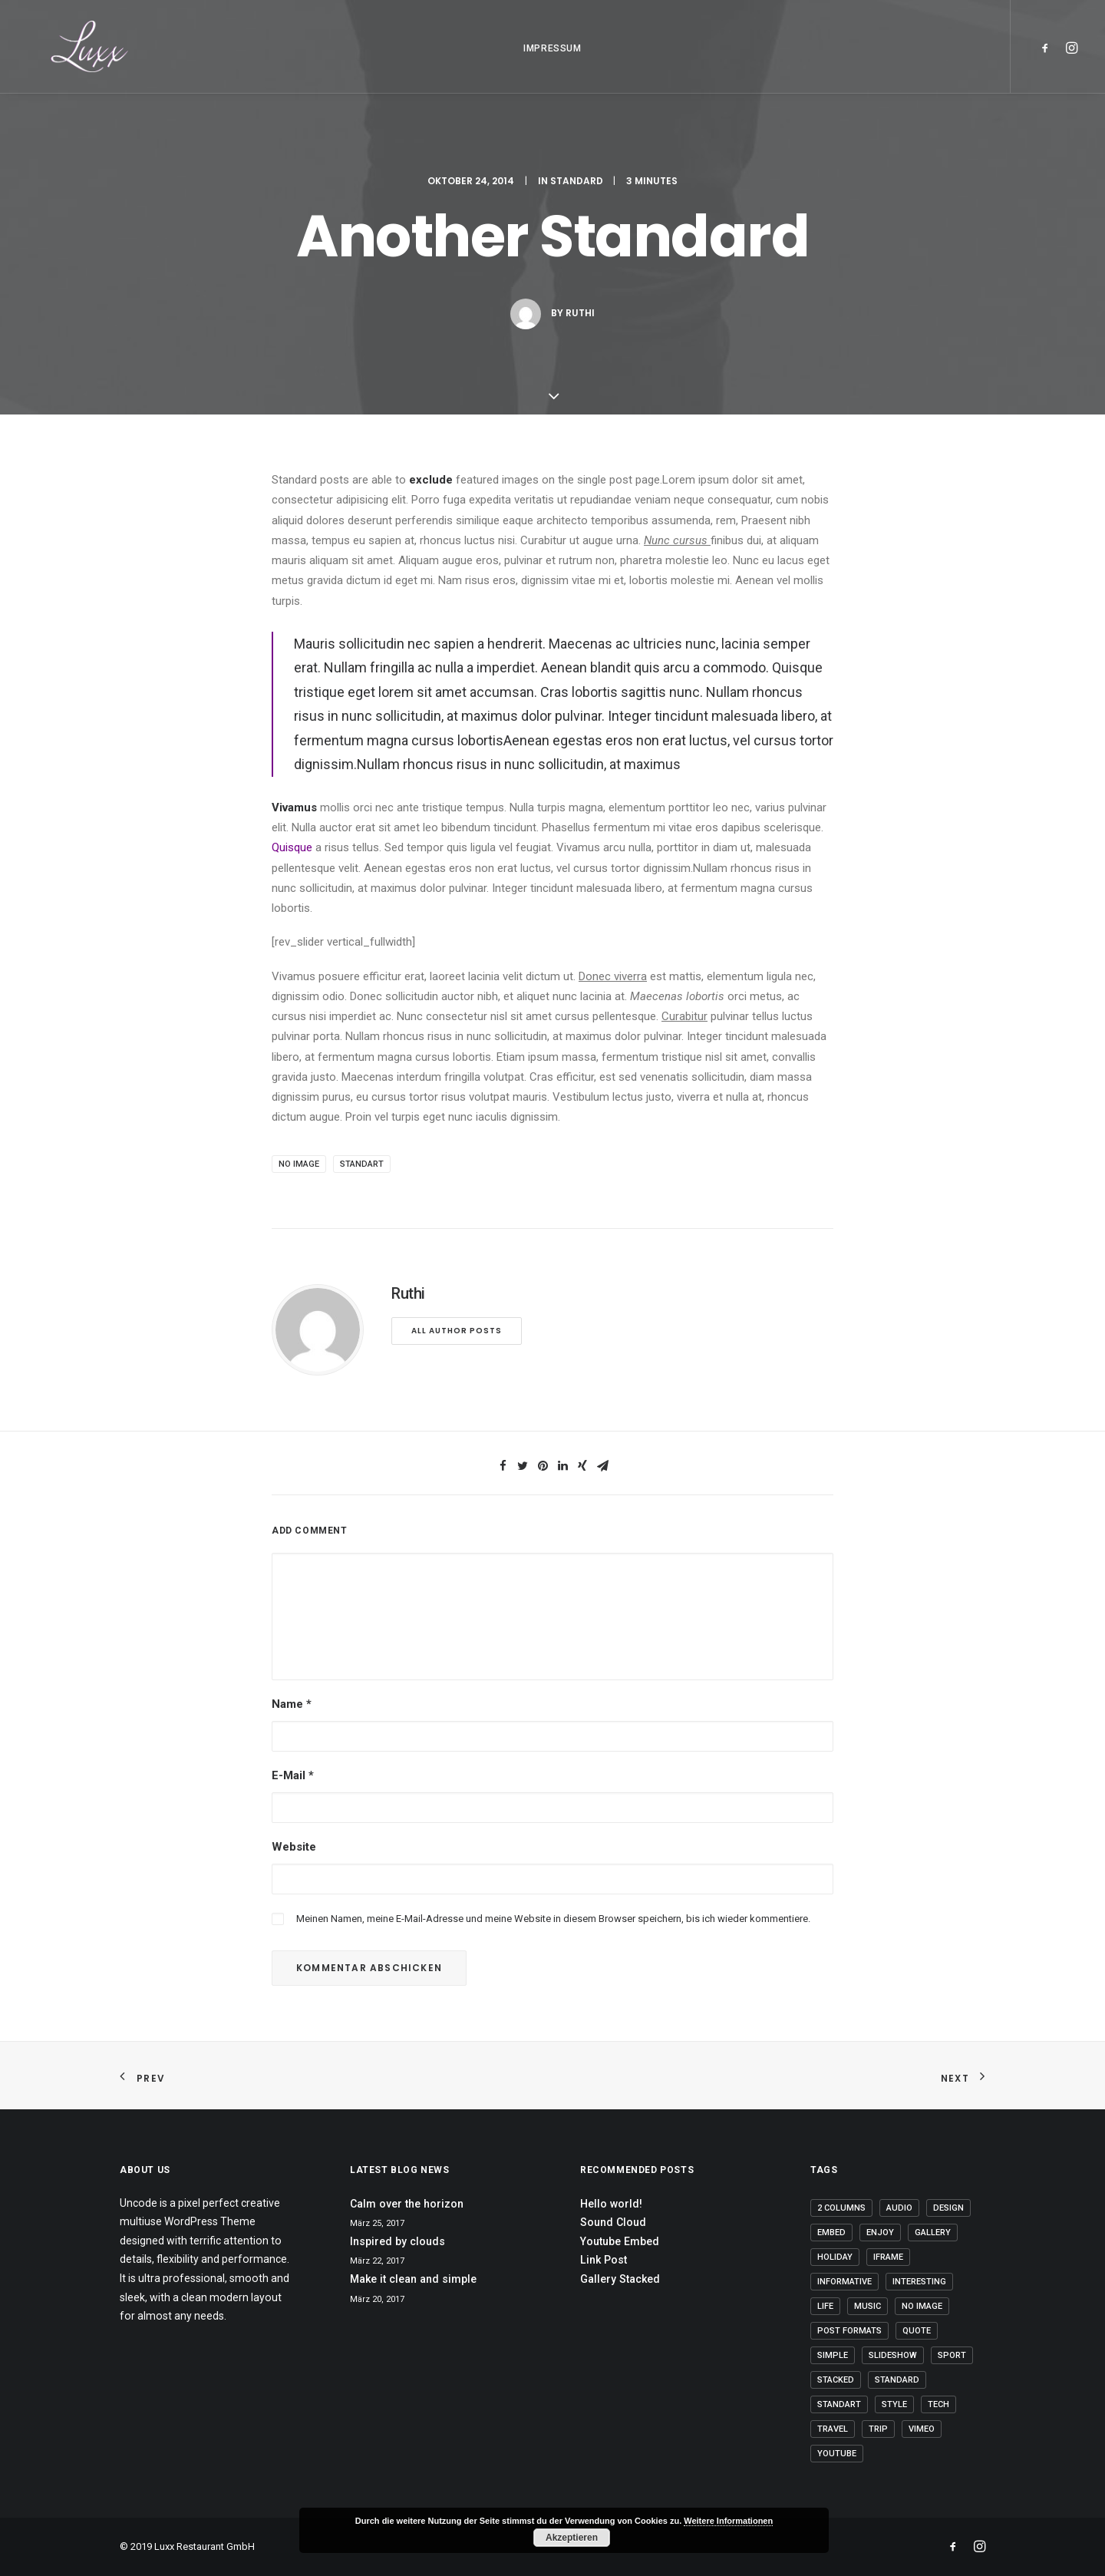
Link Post (603, 2260)
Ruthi (580, 328)
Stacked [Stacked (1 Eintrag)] (835, 2380)
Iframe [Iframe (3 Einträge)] (888, 2257)
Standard (576, 196)
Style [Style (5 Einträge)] (894, 2404)
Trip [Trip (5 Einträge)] (878, 2429)
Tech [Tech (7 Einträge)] (938, 2404)
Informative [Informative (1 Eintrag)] (844, 2282)
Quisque (293, 847)
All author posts (456, 1330)
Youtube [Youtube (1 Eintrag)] (836, 2454)
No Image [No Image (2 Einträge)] (922, 2306)
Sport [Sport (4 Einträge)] (952, 2355)
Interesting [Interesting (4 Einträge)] (919, 2282)
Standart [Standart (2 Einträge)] (839, 2404)
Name (292, 1704)
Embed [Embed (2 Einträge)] (831, 2232)
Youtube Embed (619, 2241)
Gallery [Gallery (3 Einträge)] (933, 2232)
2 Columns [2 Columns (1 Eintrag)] (841, 2208)
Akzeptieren (572, 2537)
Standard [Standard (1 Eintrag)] (897, 2380)
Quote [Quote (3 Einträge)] (916, 2331)
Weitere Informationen (728, 2520)
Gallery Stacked (620, 2279)
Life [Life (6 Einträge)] (825, 2306)
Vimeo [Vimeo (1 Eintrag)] (922, 2429)
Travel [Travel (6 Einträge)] (832, 2429)
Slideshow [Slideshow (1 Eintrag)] (893, 2355)
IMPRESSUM (552, 61)
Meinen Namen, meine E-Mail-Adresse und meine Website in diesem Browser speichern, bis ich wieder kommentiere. (553, 1918)
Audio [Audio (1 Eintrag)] (899, 2208)
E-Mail (293, 1775)
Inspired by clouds (397, 2241)
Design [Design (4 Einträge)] (948, 2208)
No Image (299, 1164)
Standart (362, 1164)
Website (294, 1847)
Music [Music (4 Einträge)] (867, 2306)
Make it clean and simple (413, 2279)
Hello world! (611, 2204)
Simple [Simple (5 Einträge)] (832, 2355)
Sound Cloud (613, 2222)
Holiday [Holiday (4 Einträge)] (835, 2257)
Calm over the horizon (406, 2204)
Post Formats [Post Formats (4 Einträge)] (849, 2331)
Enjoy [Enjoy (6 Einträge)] (880, 2232)
